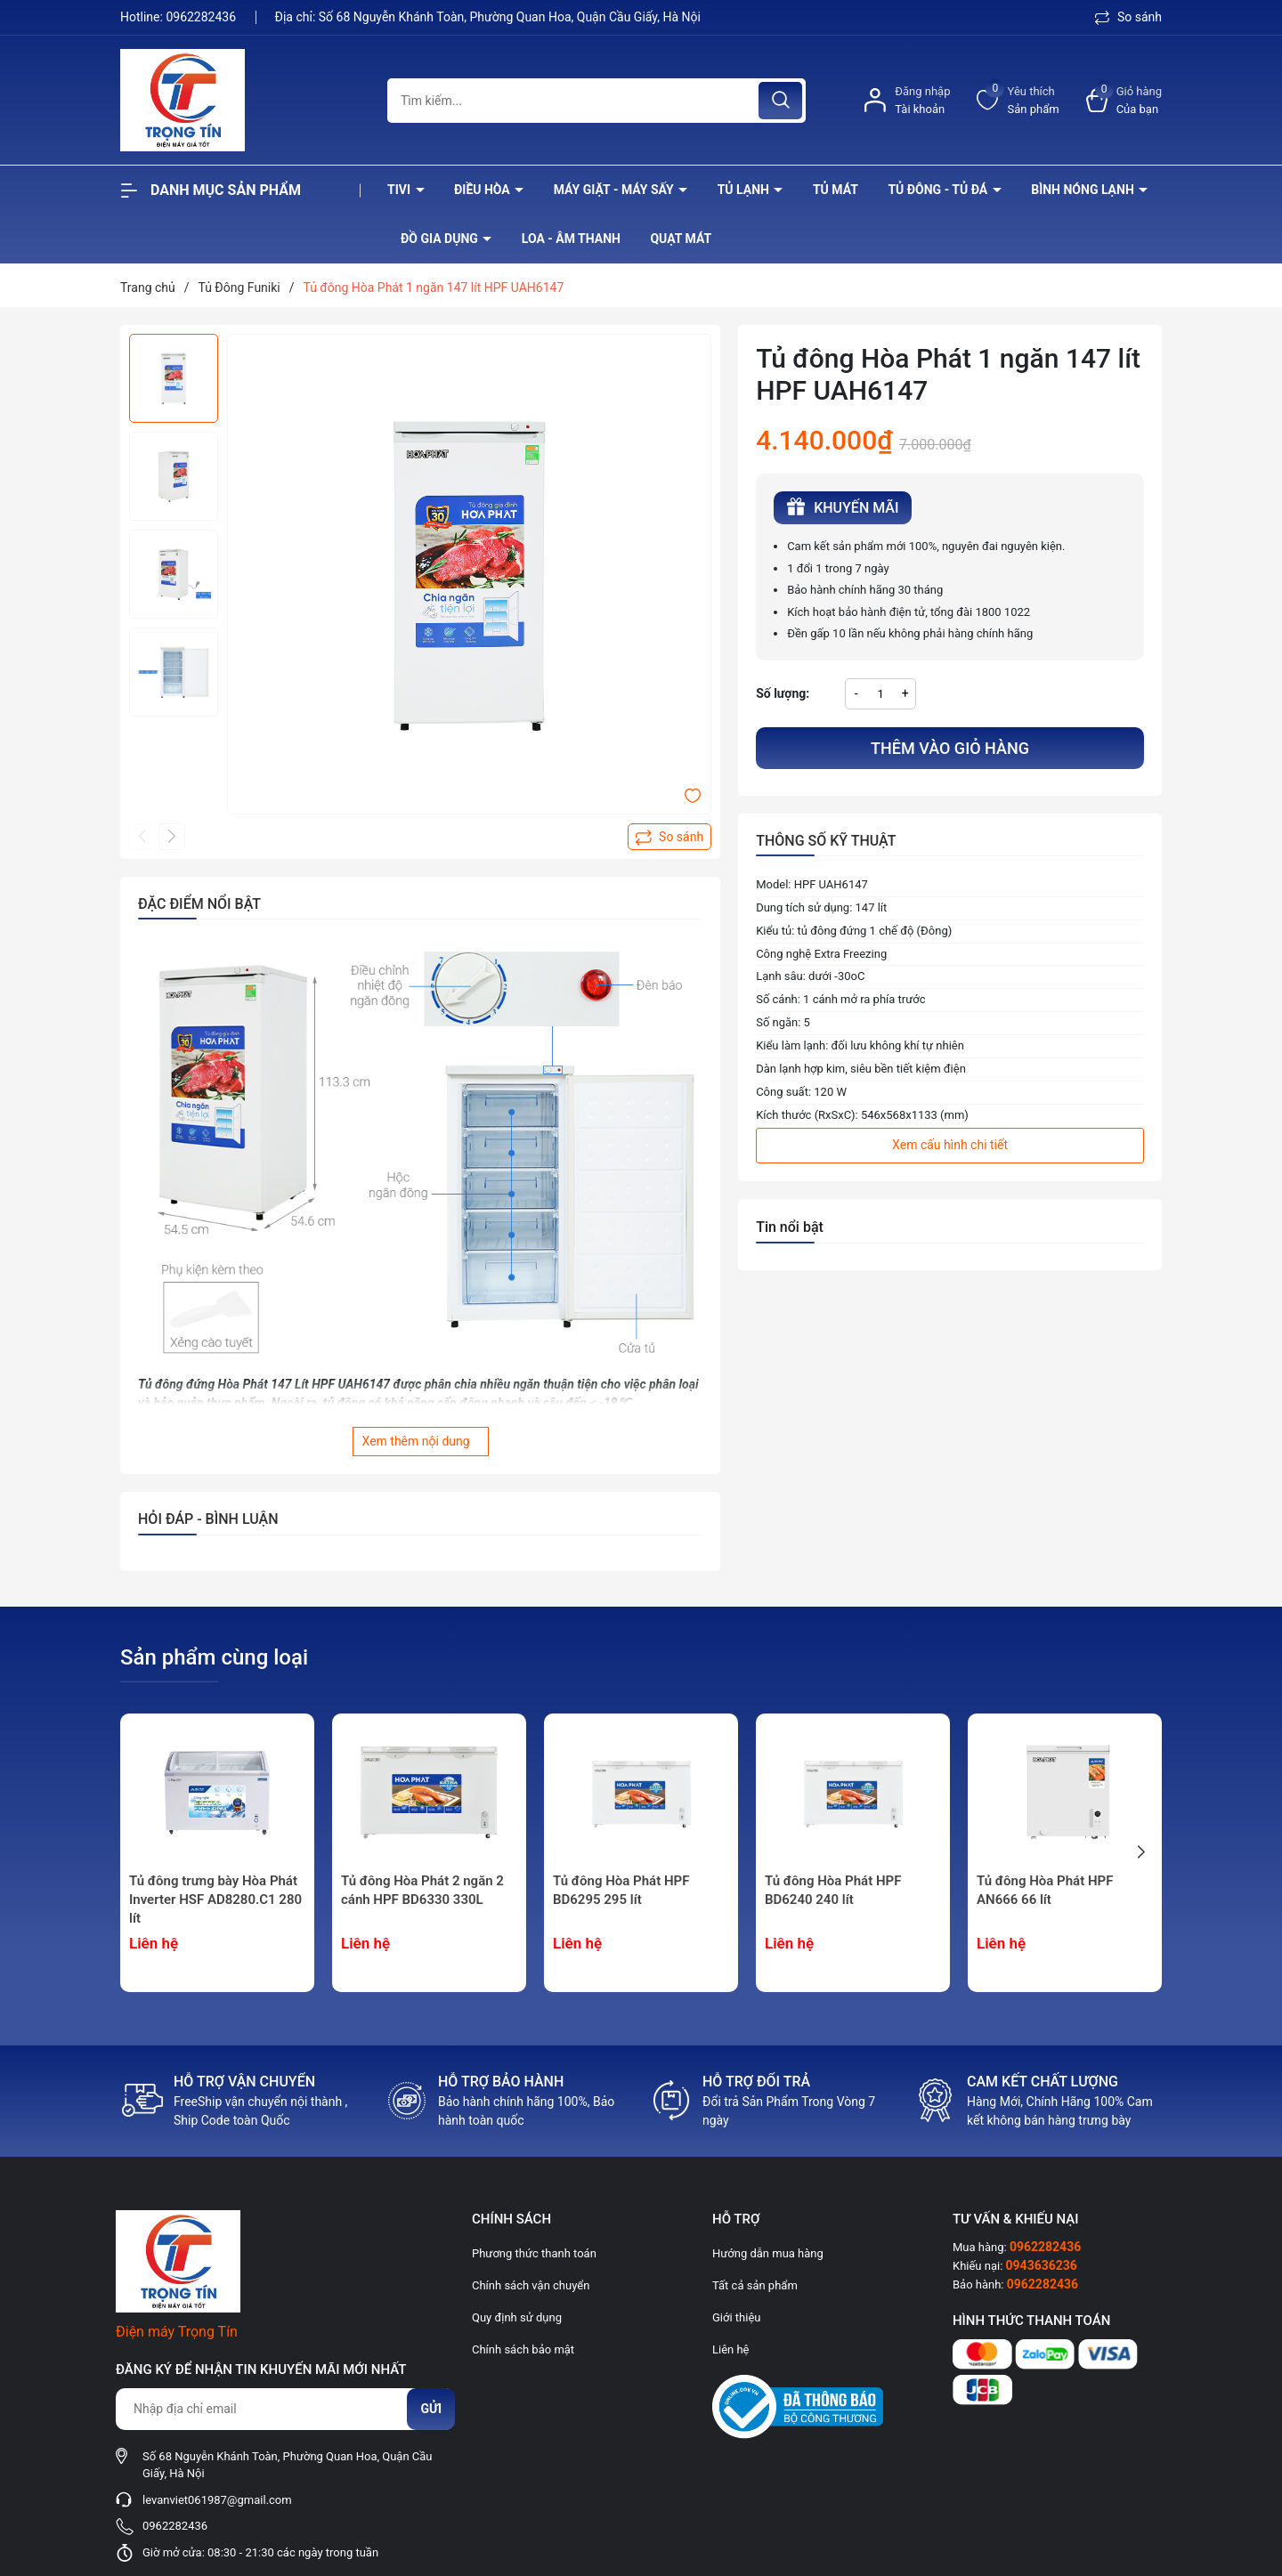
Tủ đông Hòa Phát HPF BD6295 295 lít (621, 1890)
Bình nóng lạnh (1084, 189)
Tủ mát (835, 189)
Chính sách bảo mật (523, 2349)
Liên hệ (731, 2349)
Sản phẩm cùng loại (214, 1657)
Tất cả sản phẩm (755, 2285)
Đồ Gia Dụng (441, 238)
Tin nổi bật (790, 1227)
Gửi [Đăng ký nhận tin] (431, 2409)
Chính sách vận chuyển (530, 2285)
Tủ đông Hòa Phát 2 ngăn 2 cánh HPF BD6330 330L (422, 1890)
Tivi (400, 189)
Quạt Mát (680, 238)
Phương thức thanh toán (534, 2253)
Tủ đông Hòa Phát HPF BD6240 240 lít (833, 1890)
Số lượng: (782, 693)
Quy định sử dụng (517, 2317)
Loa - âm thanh (571, 238)
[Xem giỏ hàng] (1124, 100)
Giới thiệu (736, 2317)
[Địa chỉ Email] (285, 2409)
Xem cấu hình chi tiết (950, 1145)
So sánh (1128, 17)
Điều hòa (483, 189)
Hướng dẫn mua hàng (768, 2253)
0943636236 (1041, 2265)
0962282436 (202, 17)
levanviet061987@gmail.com (217, 2500)
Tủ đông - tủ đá (939, 189)
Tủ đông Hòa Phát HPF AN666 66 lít (1045, 1890)
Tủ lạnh (745, 189)
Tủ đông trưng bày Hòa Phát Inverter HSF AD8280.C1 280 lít (215, 1899)
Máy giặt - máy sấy (615, 189)
